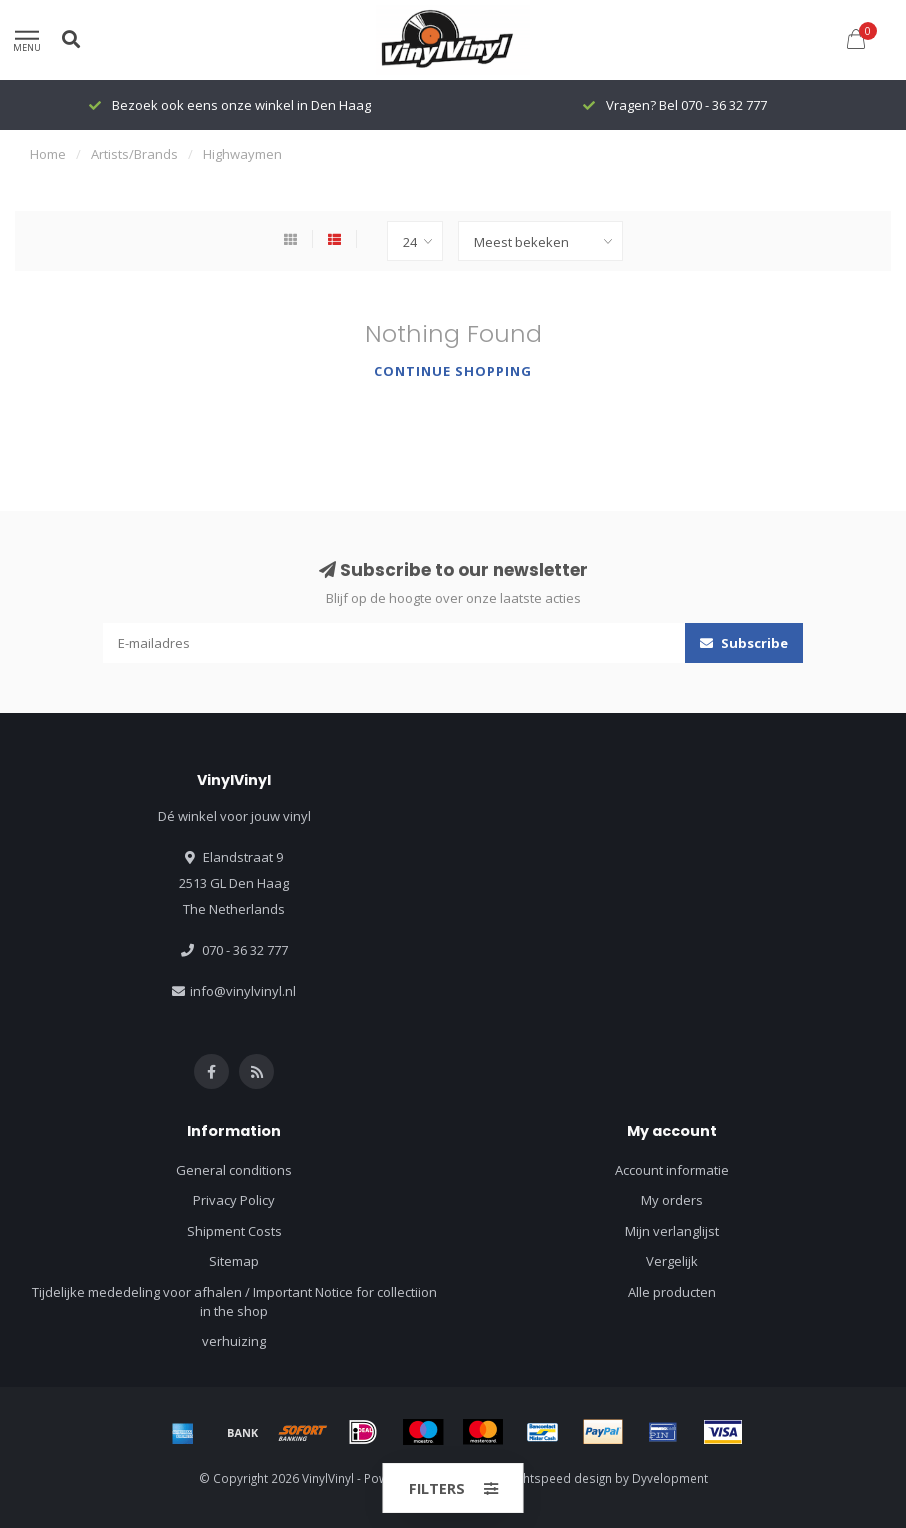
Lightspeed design (560, 1478)
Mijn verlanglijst (672, 1231)
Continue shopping (453, 371)
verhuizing (234, 1341)
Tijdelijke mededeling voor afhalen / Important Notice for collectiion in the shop (234, 1301)
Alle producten (672, 1292)
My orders (672, 1200)
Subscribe (744, 643)
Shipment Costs (234, 1231)
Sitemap (234, 1261)
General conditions (234, 1170)
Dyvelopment (670, 1478)
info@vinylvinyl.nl (243, 991)
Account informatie (672, 1170)
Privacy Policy (234, 1200)
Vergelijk (672, 1261)
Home (48, 154)
